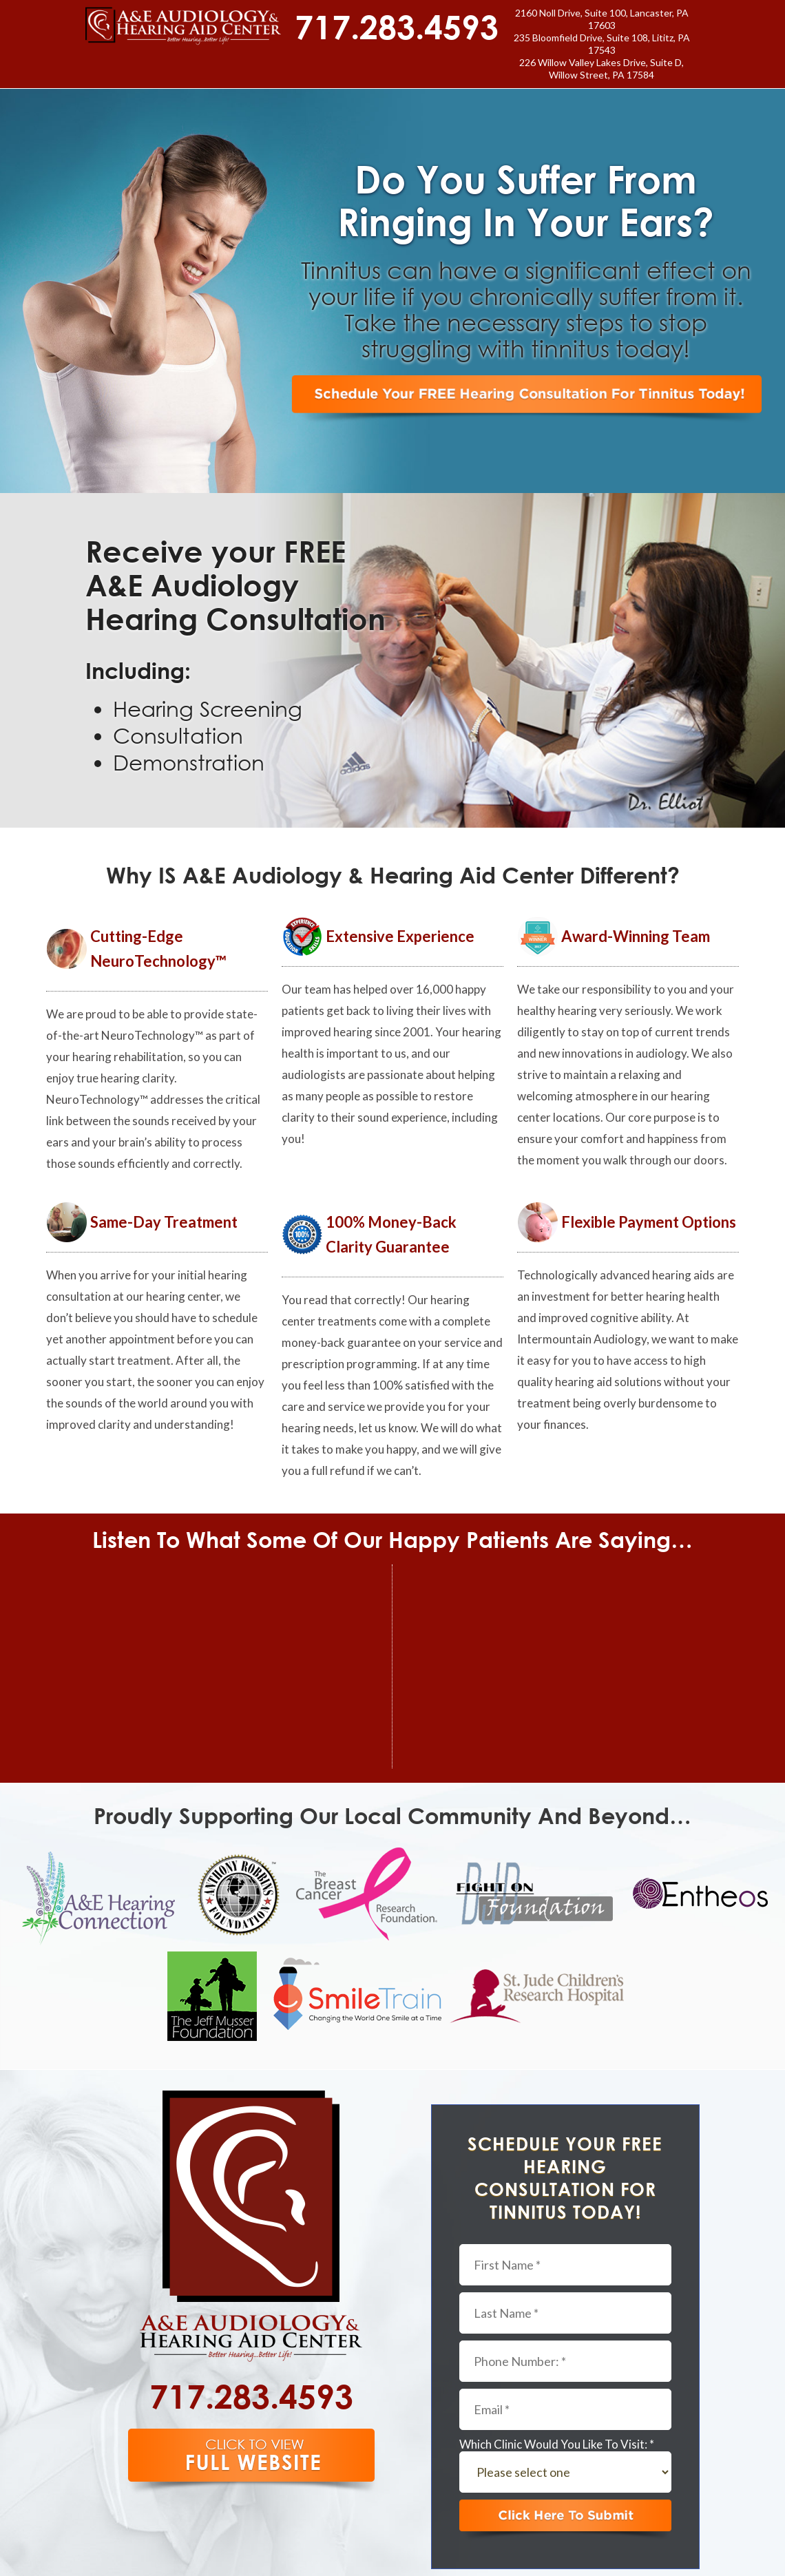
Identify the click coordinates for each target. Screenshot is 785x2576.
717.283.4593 (397, 26)
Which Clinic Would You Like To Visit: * (556, 2444)
